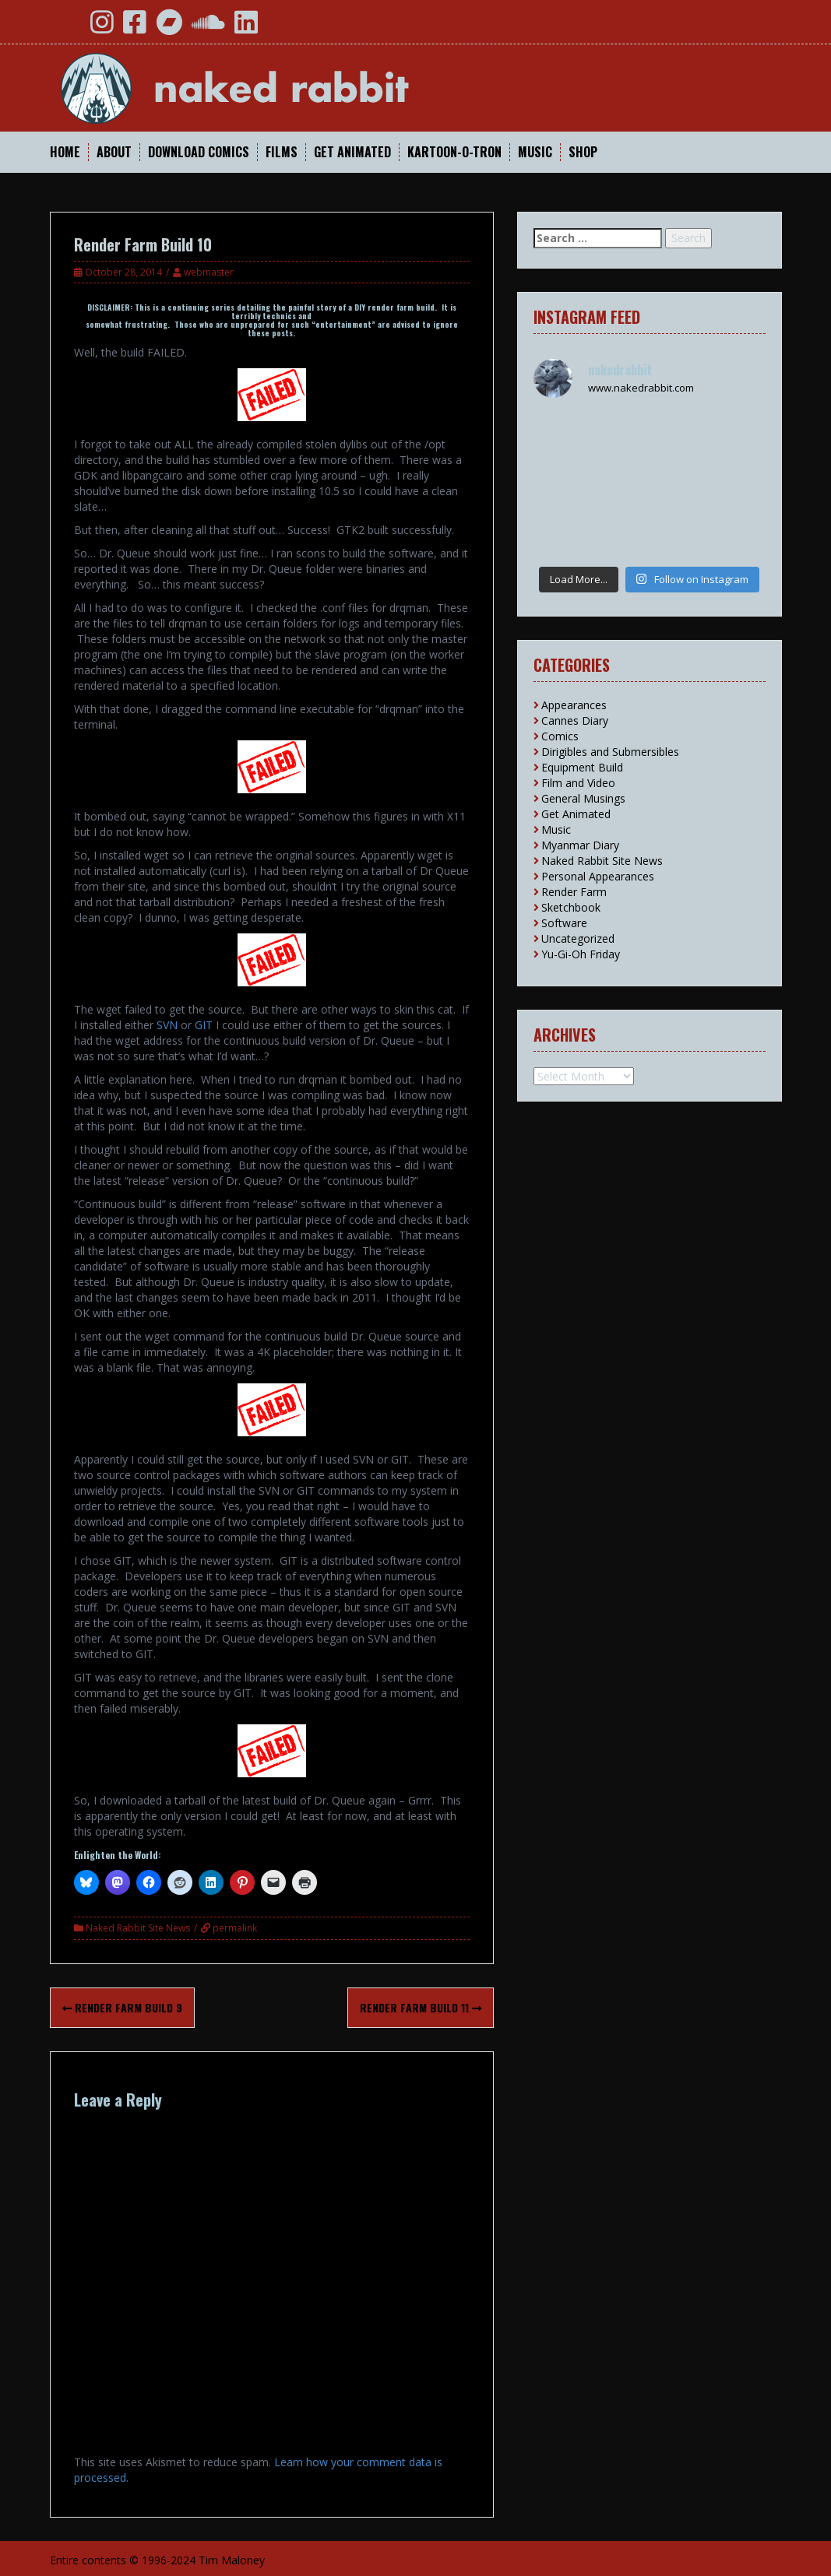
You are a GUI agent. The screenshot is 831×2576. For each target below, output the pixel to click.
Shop (583, 152)
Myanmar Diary (580, 845)
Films (282, 152)
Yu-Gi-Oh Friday (580, 954)
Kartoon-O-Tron (454, 152)
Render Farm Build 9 (122, 2007)
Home (65, 152)
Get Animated (352, 152)
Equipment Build (582, 767)
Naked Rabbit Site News (138, 1928)
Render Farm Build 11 (420, 2007)
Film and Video (578, 782)
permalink (233, 1928)
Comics (560, 736)
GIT (204, 1024)
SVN (167, 1024)
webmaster (209, 272)
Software (564, 922)
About (114, 152)
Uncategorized (577, 938)
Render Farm (574, 891)
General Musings (583, 798)
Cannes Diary (574, 720)
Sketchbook (570, 907)
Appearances (574, 705)
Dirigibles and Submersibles (610, 751)
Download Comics (198, 152)
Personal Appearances (597, 876)
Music (535, 152)
